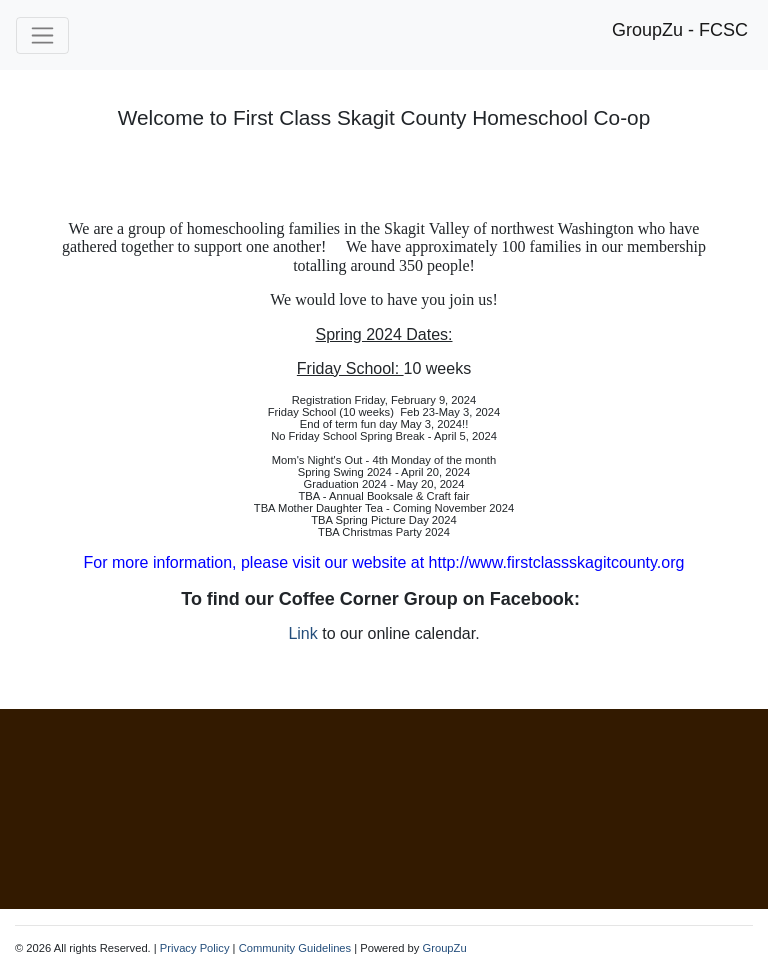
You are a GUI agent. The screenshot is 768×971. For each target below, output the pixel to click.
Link (302, 633)
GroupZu (444, 948)
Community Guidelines (295, 948)
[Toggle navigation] (42, 35)
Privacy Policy (195, 948)
